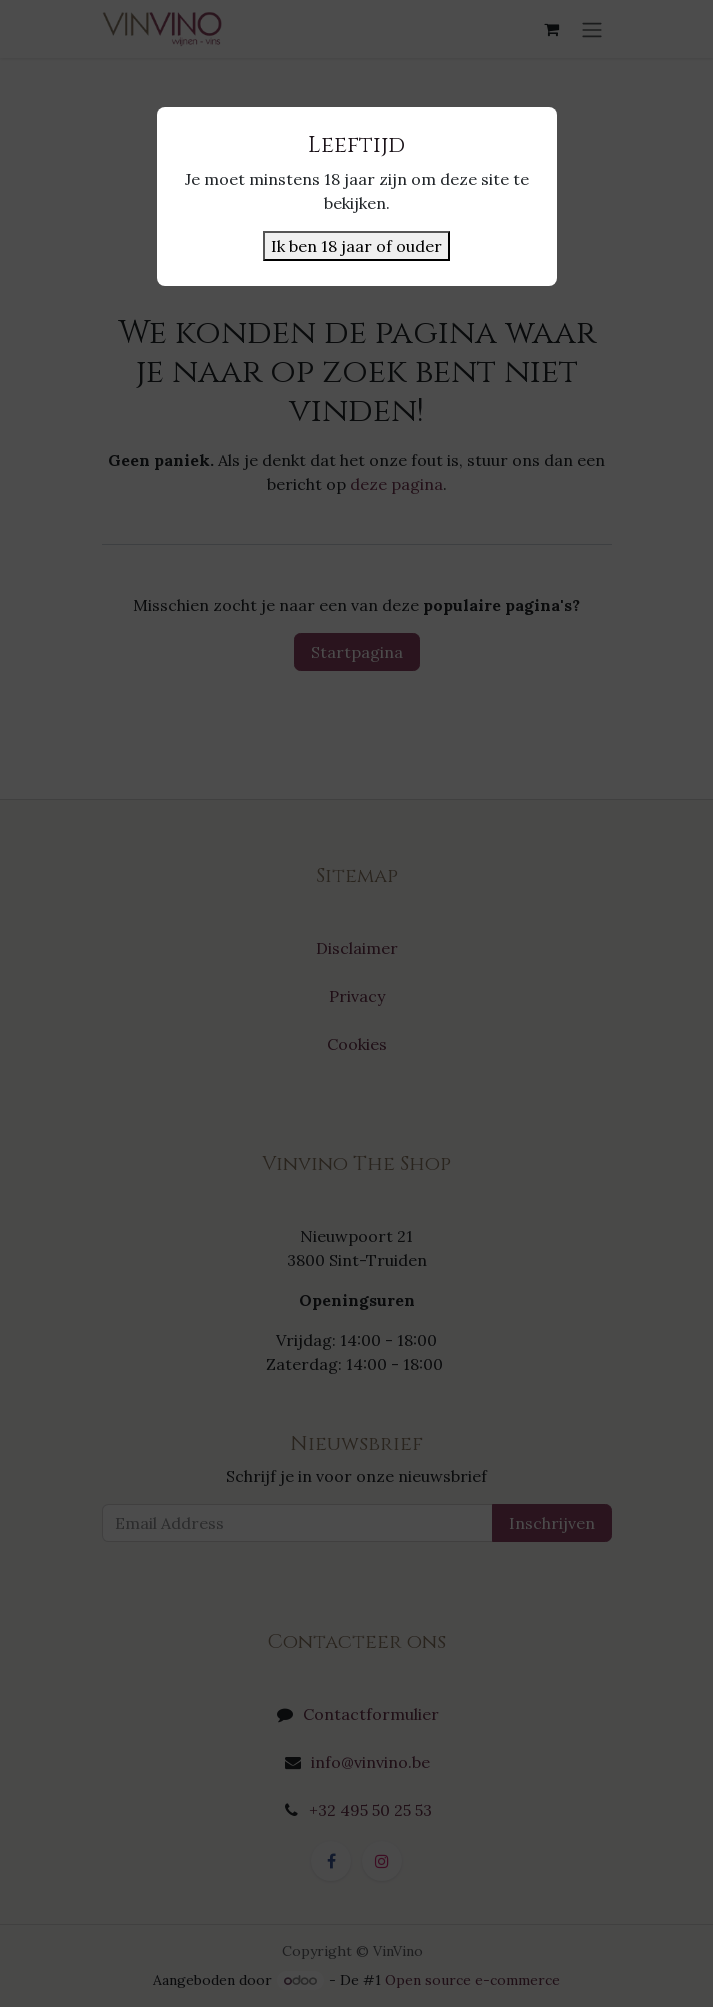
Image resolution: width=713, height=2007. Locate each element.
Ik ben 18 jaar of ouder (356, 246)
